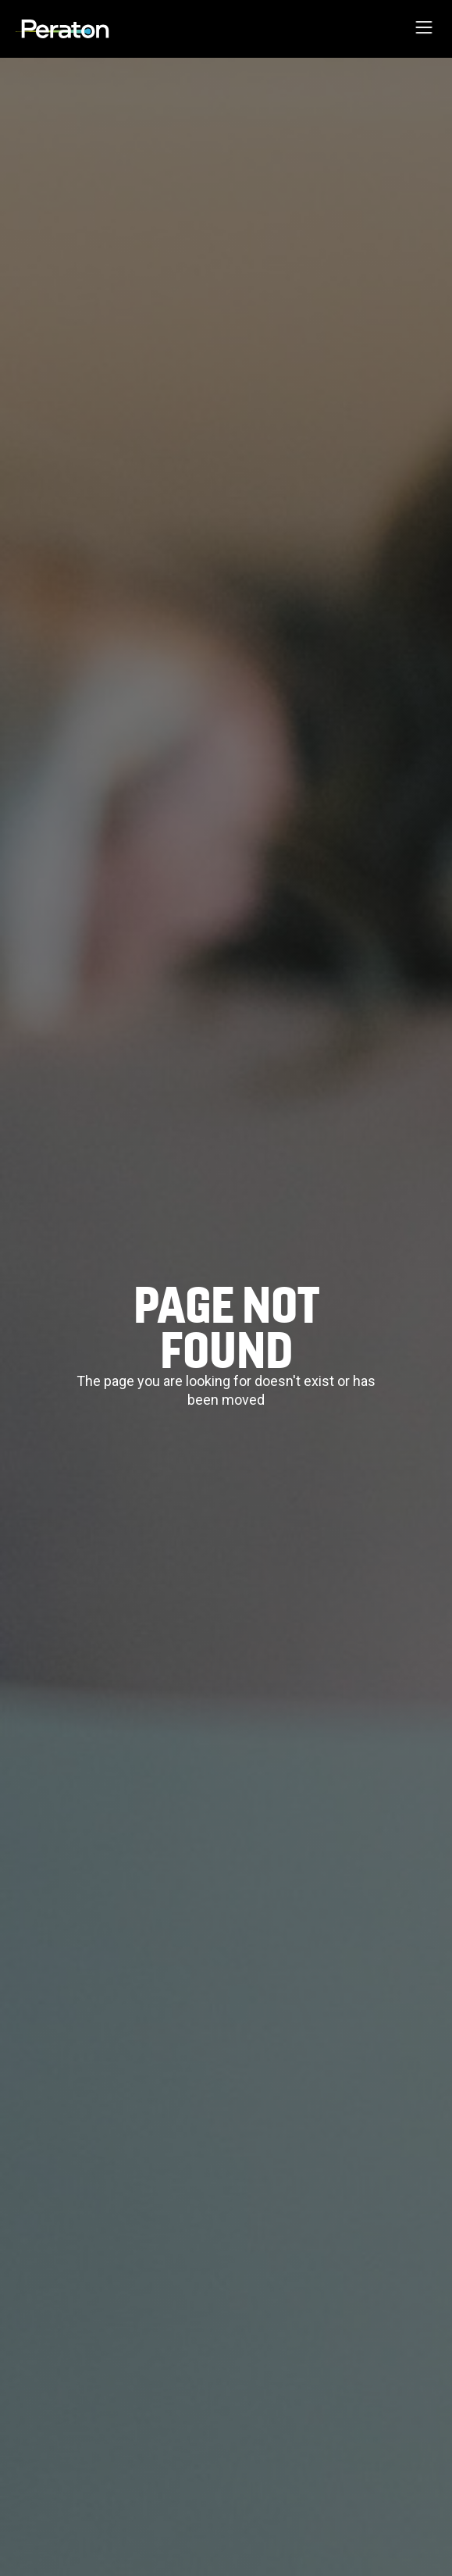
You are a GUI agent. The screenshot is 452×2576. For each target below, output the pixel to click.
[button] (424, 29)
